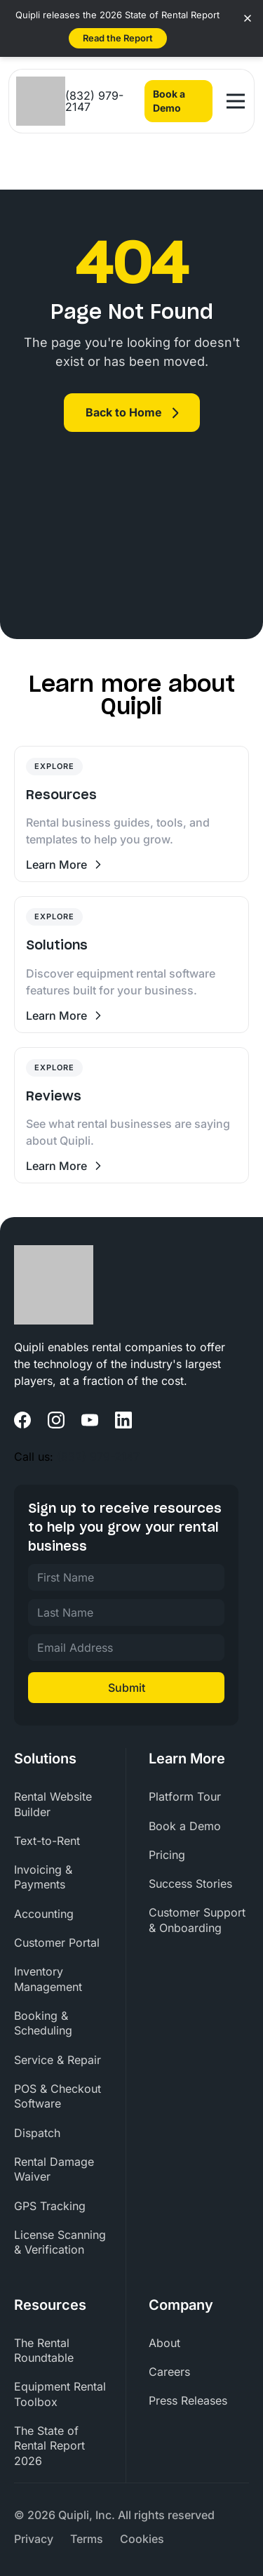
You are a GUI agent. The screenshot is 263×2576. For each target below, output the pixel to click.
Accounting (44, 1914)
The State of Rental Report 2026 (49, 2446)
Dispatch (37, 2133)
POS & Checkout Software (57, 2096)
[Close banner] (247, 18)
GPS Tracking (50, 2206)
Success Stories (190, 1884)
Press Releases (188, 2400)
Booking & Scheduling (43, 2023)
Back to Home (124, 412)
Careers (169, 2372)
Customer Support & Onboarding (197, 1919)
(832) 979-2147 (94, 101)
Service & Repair (57, 2060)
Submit (126, 1688)
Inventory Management (48, 1978)
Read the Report (118, 38)
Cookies (142, 2539)
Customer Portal (57, 1943)
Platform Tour (185, 1796)
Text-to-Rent (47, 1841)
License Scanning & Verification (60, 2242)
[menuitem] (64, 1804)
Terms (86, 2539)
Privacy (33, 2539)
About (164, 2343)
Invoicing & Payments (43, 1876)
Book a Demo (169, 101)
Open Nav (237, 95)
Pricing (167, 1855)
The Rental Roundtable (44, 2350)
